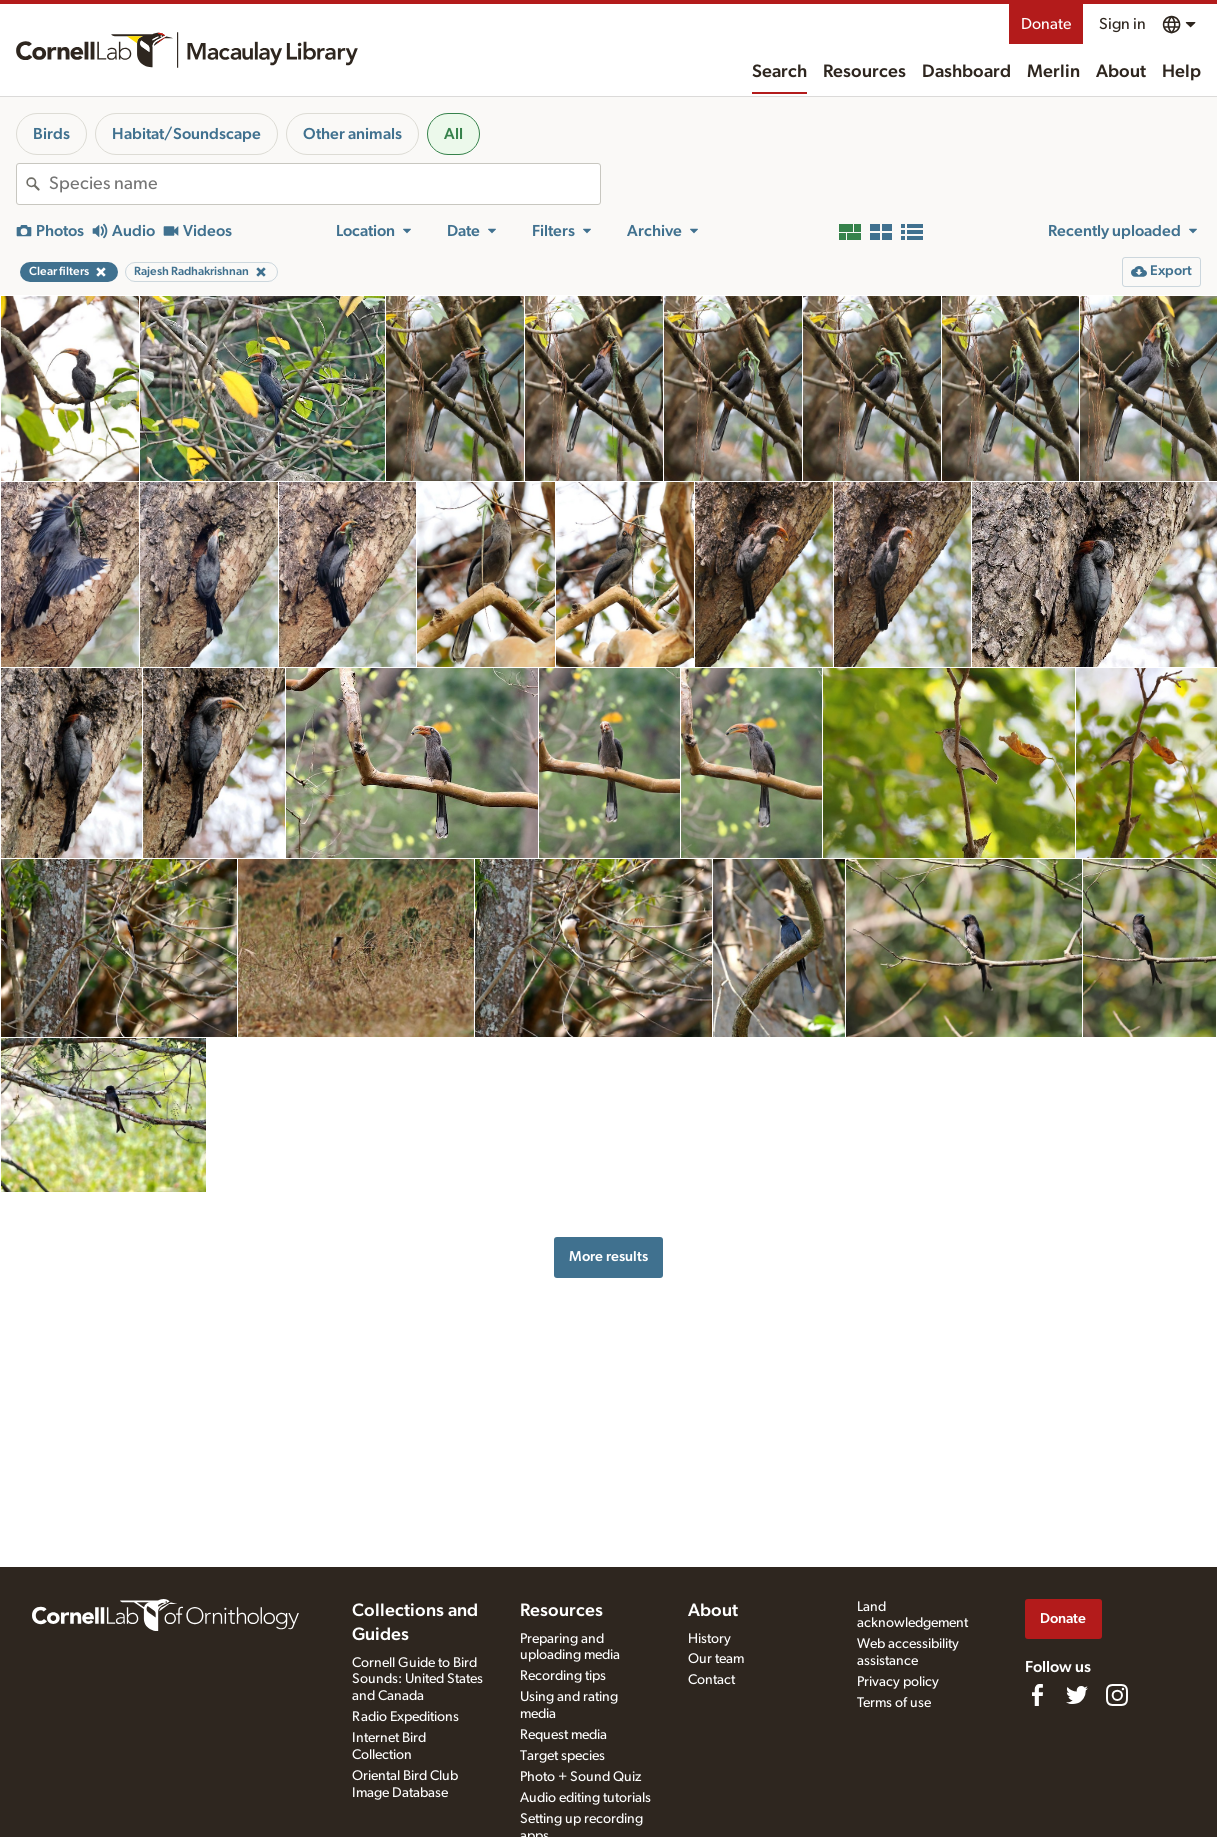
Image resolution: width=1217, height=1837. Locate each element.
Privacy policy (898, 1682)
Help (1181, 72)
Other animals (352, 134)
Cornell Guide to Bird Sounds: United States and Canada (417, 1680)
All (453, 134)
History (709, 1639)
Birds (51, 134)
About (1121, 72)
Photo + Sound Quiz (580, 1777)
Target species (562, 1756)
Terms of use (894, 1703)
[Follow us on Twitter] (1077, 1695)
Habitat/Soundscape (186, 134)
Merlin (1053, 72)
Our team (716, 1659)
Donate (1046, 24)
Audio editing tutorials (585, 1798)
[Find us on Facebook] (1037, 1695)
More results (608, 1256)
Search (779, 72)
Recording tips (563, 1676)
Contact (711, 1680)
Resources (864, 72)
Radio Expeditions (405, 1717)
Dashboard (966, 72)
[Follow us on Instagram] (1117, 1695)
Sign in (1122, 24)
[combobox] (324, 184)
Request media (563, 1735)
